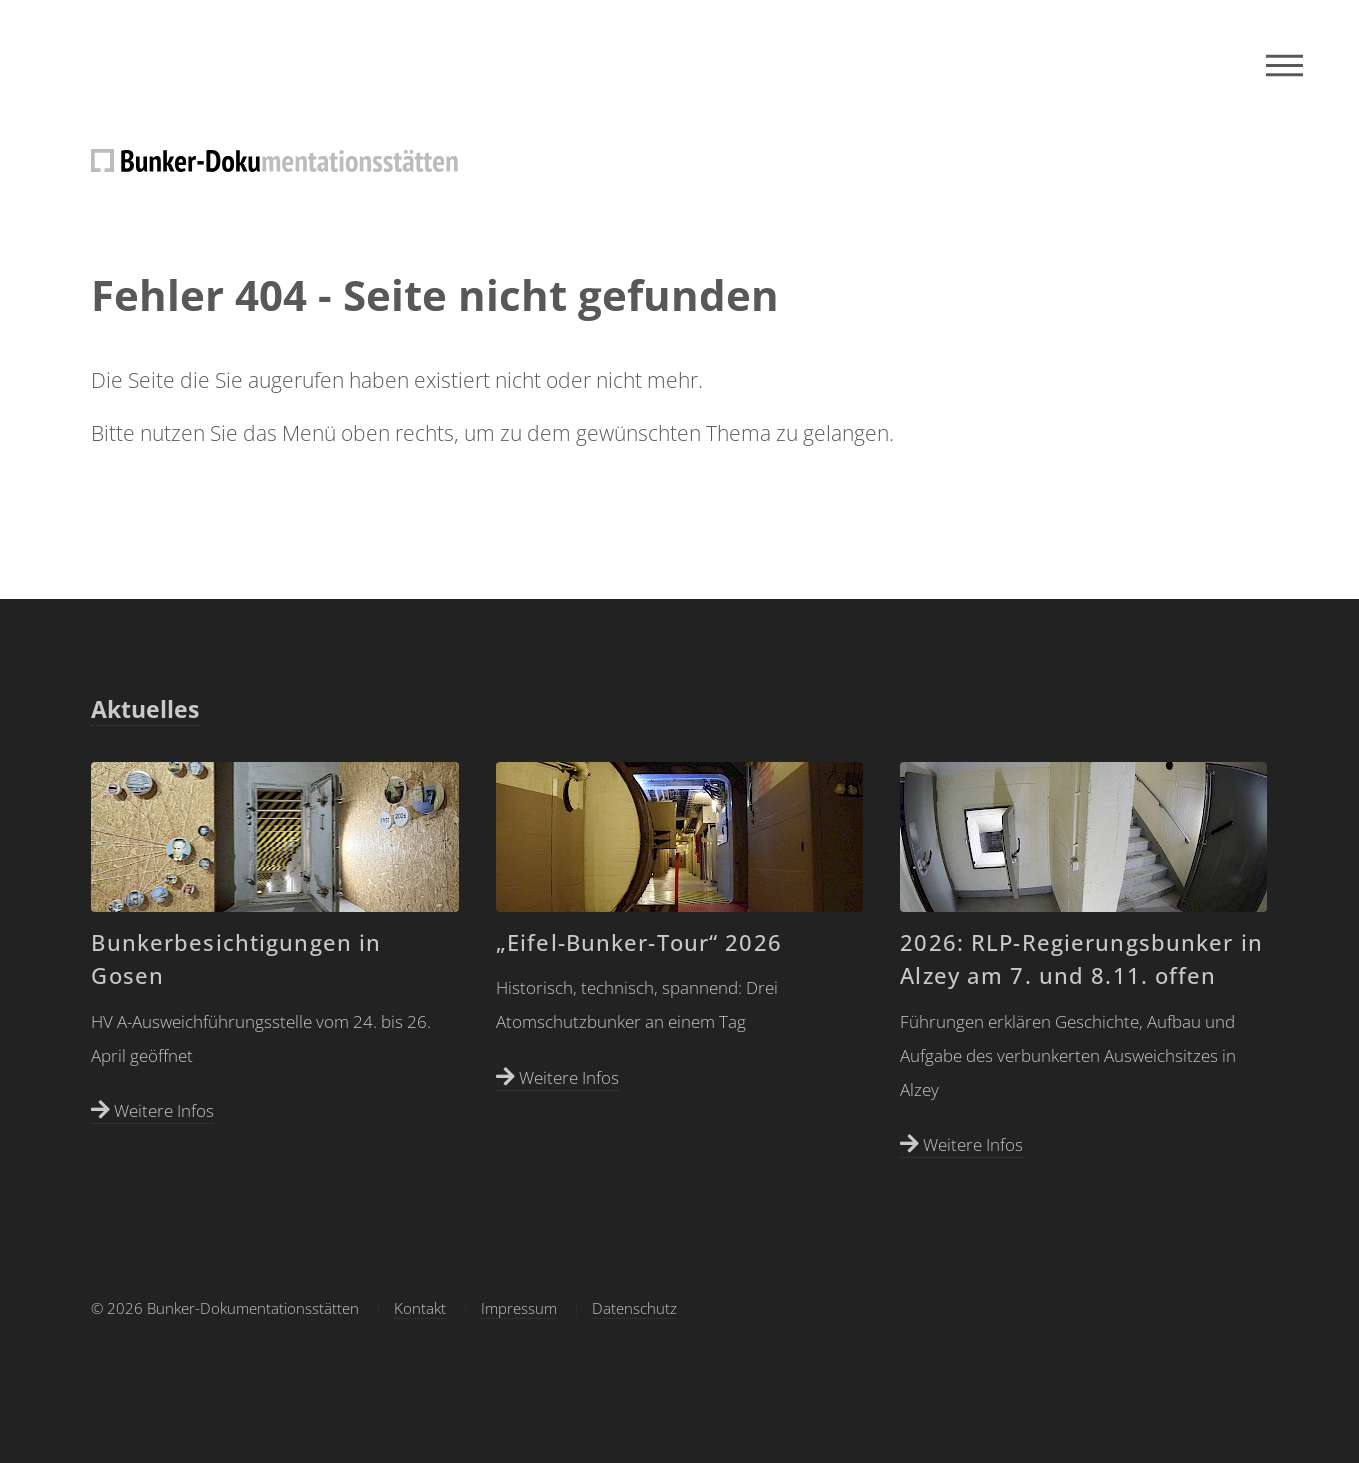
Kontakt (420, 1308)
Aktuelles (145, 709)
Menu (1284, 65)
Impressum (519, 1308)
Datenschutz (634, 1308)
